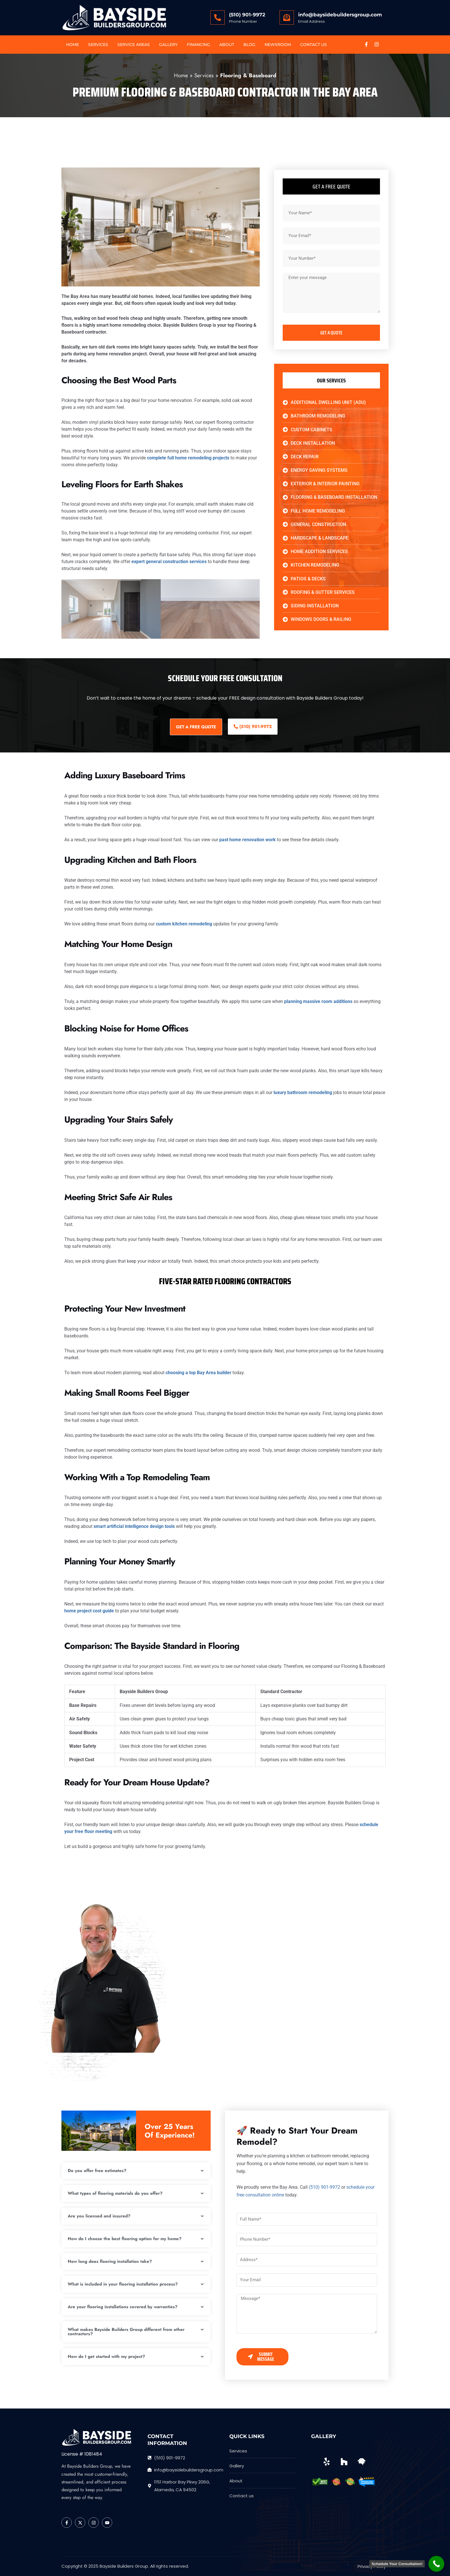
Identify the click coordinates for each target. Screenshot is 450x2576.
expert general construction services (169, 561)
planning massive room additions (318, 1001)
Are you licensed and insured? (99, 2216)
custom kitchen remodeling (184, 924)
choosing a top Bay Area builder (198, 1372)
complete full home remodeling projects (188, 458)
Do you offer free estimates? (97, 2170)
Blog (249, 44)
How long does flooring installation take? (110, 2261)
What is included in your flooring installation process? (123, 2284)
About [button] (226, 44)
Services (204, 75)
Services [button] (98, 44)
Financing (198, 44)
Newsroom (278, 44)
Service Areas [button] (133, 44)
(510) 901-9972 (247, 15)
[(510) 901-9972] (217, 17)
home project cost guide (89, 1611)
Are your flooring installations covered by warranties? (122, 2307)
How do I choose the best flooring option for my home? (124, 2239)
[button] (136, 2170)
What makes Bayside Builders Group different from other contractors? (126, 2331)
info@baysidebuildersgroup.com (340, 15)
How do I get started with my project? (106, 2356)
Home (72, 44)
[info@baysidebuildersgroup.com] (287, 17)
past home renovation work (247, 839)
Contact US (313, 44)
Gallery (168, 44)
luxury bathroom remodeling (303, 1092)
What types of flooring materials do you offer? (115, 2193)
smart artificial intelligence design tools (134, 1526)
